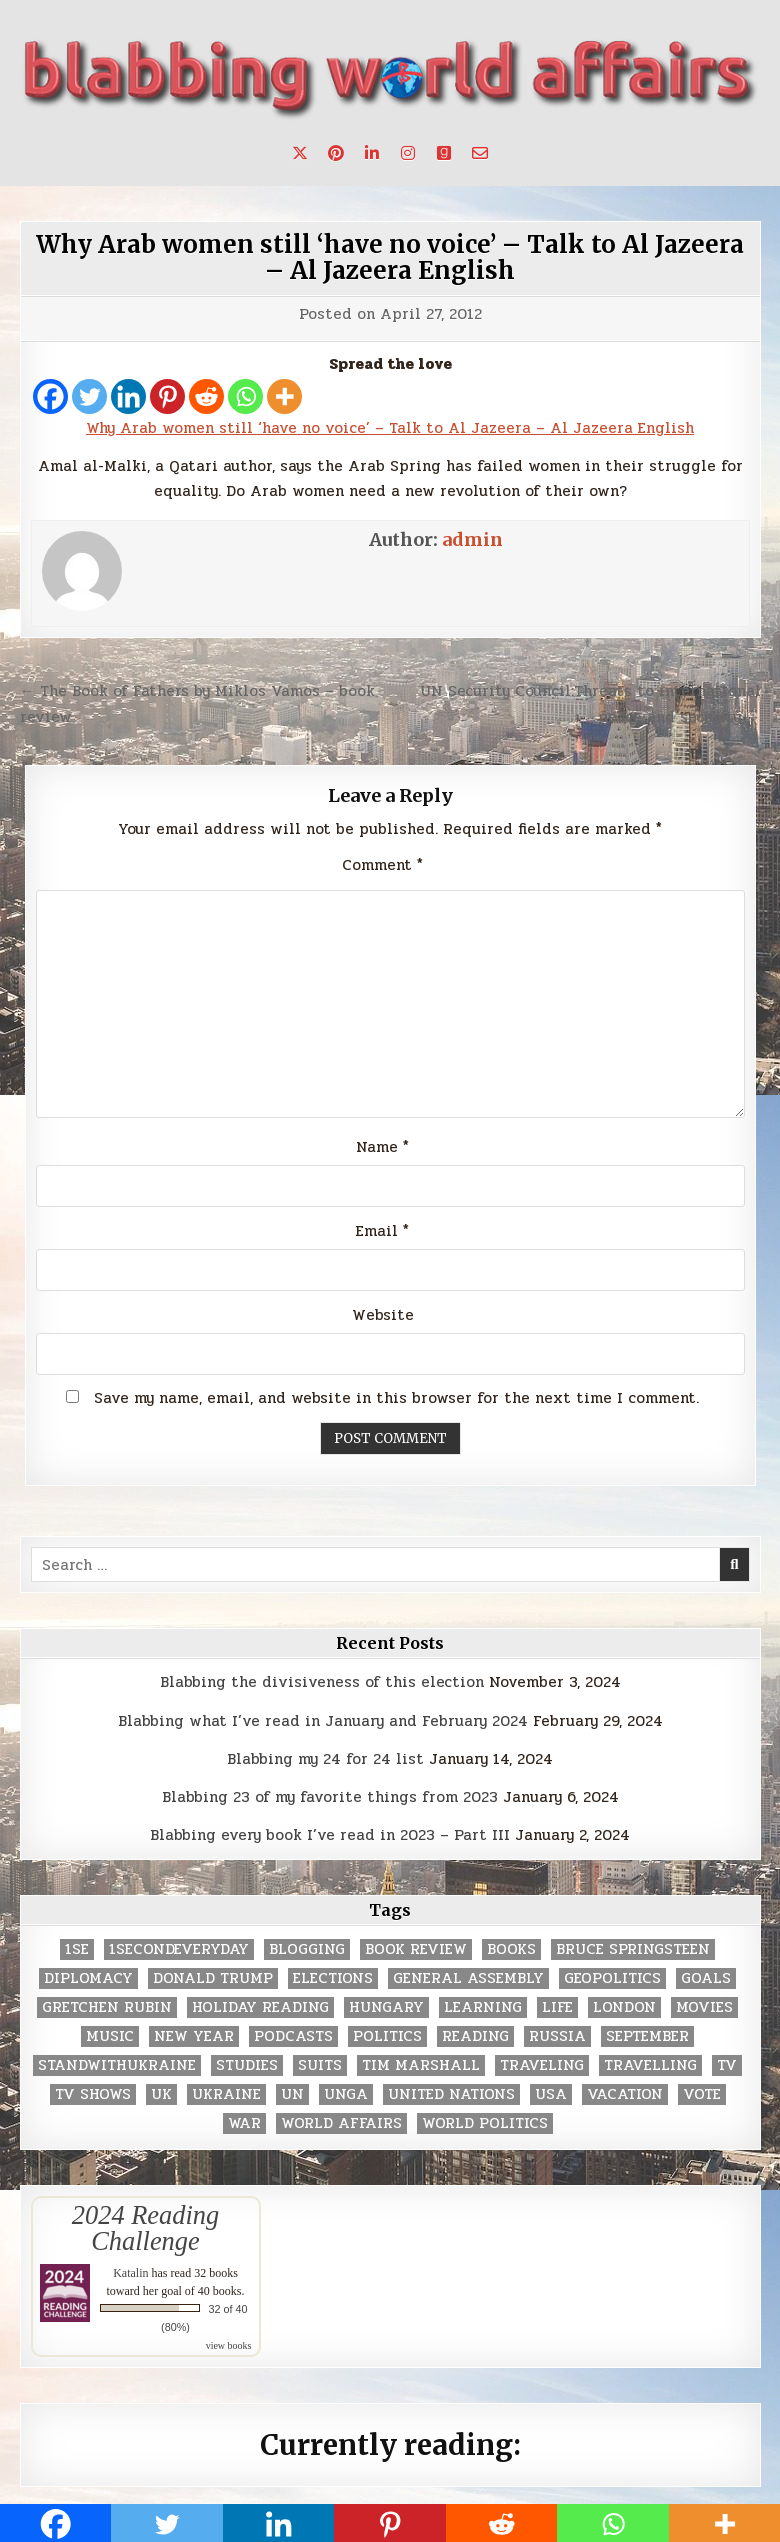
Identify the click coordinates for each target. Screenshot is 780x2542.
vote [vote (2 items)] (702, 2094)
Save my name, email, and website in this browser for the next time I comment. (396, 1398)
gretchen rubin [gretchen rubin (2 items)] (107, 2007)
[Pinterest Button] (336, 153)
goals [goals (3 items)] (706, 1978)
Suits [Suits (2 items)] (320, 2065)
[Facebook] (50, 396)
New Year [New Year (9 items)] (194, 2036)
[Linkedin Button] (372, 153)
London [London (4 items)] (624, 2007)
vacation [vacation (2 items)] (625, 2094)
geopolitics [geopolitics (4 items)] (612, 1978)
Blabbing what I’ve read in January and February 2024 (323, 1721)
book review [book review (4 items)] (416, 1949)
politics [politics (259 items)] (387, 2036)
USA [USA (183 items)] (551, 2094)
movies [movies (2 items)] (704, 2007)
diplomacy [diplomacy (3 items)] (88, 1978)
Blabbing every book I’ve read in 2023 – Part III (330, 1835)
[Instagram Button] (408, 153)
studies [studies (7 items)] (247, 2065)
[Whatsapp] (245, 396)
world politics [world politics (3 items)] (485, 2123)
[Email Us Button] (480, 153)
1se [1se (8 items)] (77, 1949)
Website (383, 1315)
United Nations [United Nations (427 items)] (451, 2094)
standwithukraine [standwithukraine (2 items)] (117, 2065)
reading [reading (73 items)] (475, 2036)
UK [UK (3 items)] (161, 2094)
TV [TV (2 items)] (727, 2065)
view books (229, 2345)
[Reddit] (206, 396)
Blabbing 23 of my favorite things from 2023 (330, 1797)
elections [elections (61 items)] (333, 1978)
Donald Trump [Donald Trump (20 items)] (213, 1978)
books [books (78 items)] (511, 1949)
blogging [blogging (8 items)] (307, 1949)
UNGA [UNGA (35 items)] (346, 2094)
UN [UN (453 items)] (292, 2094)
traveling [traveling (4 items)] (542, 2065)
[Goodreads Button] (444, 153)
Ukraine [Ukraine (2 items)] (226, 2094)
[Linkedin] (128, 396)
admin (472, 539)
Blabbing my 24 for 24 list (325, 1759)
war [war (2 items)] (244, 2123)
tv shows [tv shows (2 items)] (93, 2094)
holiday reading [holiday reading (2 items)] (260, 2007)
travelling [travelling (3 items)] (650, 2065)
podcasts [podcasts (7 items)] (293, 2036)
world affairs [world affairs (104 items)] (341, 2123)
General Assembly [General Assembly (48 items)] (468, 1978)
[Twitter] (89, 396)
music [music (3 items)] (110, 2036)
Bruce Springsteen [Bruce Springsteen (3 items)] (633, 1949)
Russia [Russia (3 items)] (557, 2036)
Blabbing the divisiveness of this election (322, 1682)
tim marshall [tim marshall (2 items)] (421, 2065)
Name (382, 1147)
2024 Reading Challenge (145, 2228)
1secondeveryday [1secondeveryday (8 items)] (179, 1949)
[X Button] (300, 153)
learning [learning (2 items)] (483, 2007)
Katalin (130, 2273)
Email (382, 1231)
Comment (382, 865)
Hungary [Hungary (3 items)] (386, 2007)
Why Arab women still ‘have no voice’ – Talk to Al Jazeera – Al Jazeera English (390, 257)
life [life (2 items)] (557, 2007)
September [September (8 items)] (647, 2036)
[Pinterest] (167, 396)
